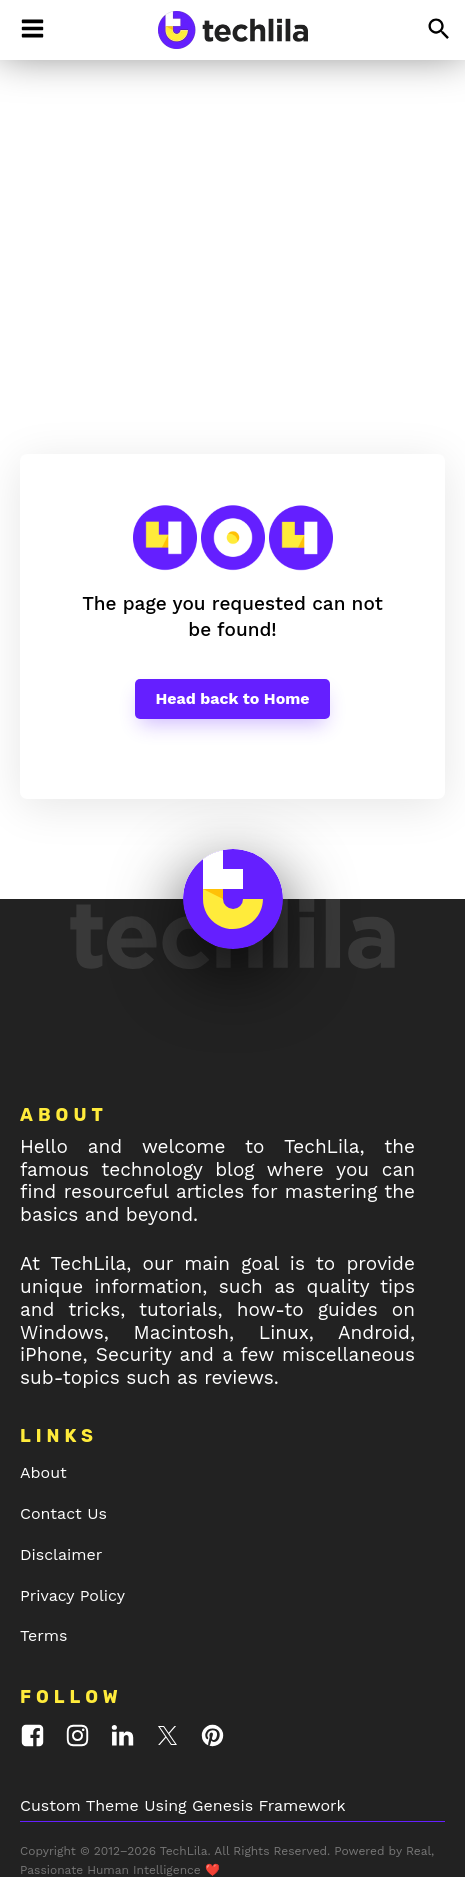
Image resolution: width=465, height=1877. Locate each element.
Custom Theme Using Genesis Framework (183, 1701)
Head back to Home (232, 594)
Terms (43, 1531)
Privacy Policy (72, 1491)
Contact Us (63, 1409)
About (43, 1368)
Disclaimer (61, 1450)
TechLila (71, 286)
